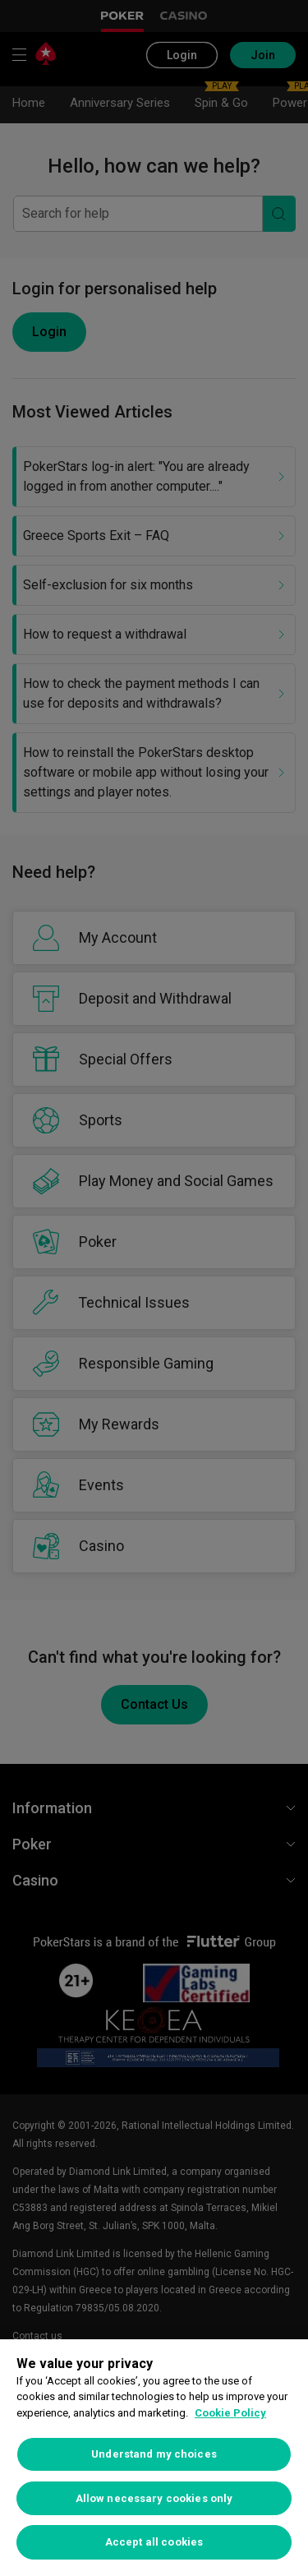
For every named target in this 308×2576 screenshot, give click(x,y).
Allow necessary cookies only (154, 2498)
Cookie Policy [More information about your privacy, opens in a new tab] (230, 2413)
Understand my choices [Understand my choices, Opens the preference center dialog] (154, 2454)
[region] (154, 2457)
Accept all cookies (154, 2542)
